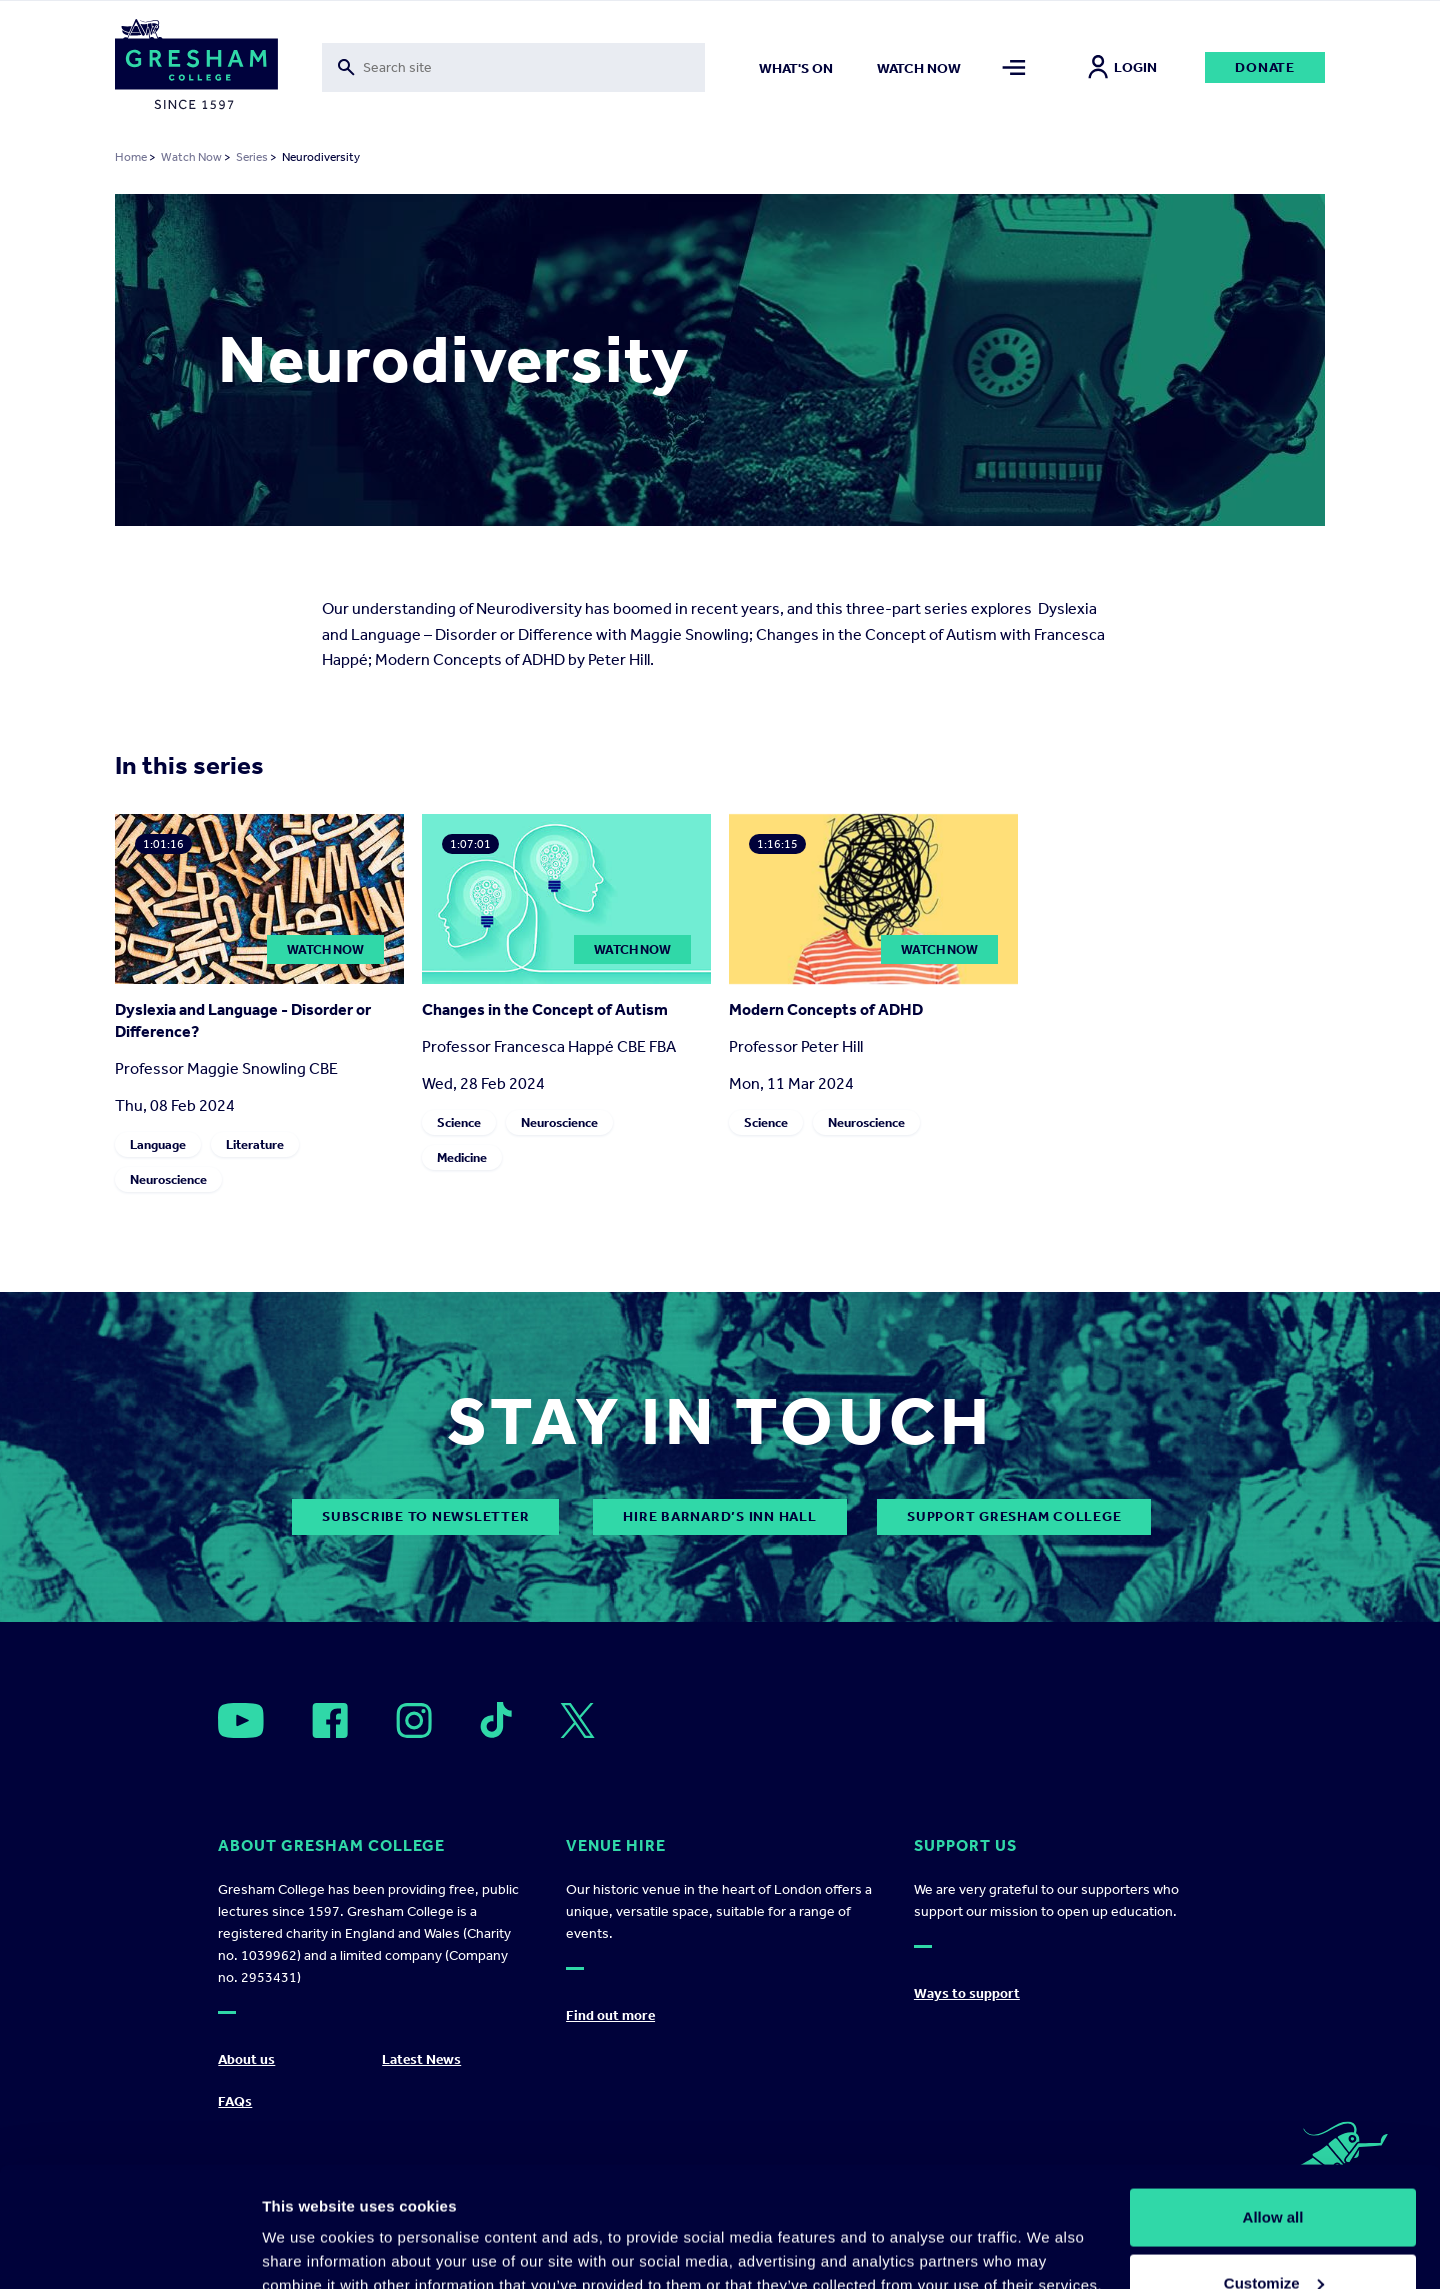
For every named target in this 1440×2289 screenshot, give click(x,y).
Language (158, 1144)
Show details (308, 2227)
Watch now (919, 68)
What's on (796, 68)
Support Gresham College (1014, 1516)
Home (131, 157)
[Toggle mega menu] (1014, 67)
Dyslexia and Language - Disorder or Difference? (243, 1020)
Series (252, 157)
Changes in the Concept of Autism (545, 1009)
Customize (1274, 2170)
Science (459, 1122)
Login (1122, 67)
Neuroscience (168, 1179)
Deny (1273, 2235)
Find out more (610, 2015)
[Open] (241, 1720)
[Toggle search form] (513, 67)
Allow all (1273, 2104)
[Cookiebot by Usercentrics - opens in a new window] (129, 2250)
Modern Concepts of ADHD (826, 1009)
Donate (1265, 67)
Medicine (462, 1157)
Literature (255, 1144)
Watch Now (191, 157)
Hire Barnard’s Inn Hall (719, 1516)
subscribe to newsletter (425, 1516)
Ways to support (967, 1993)
